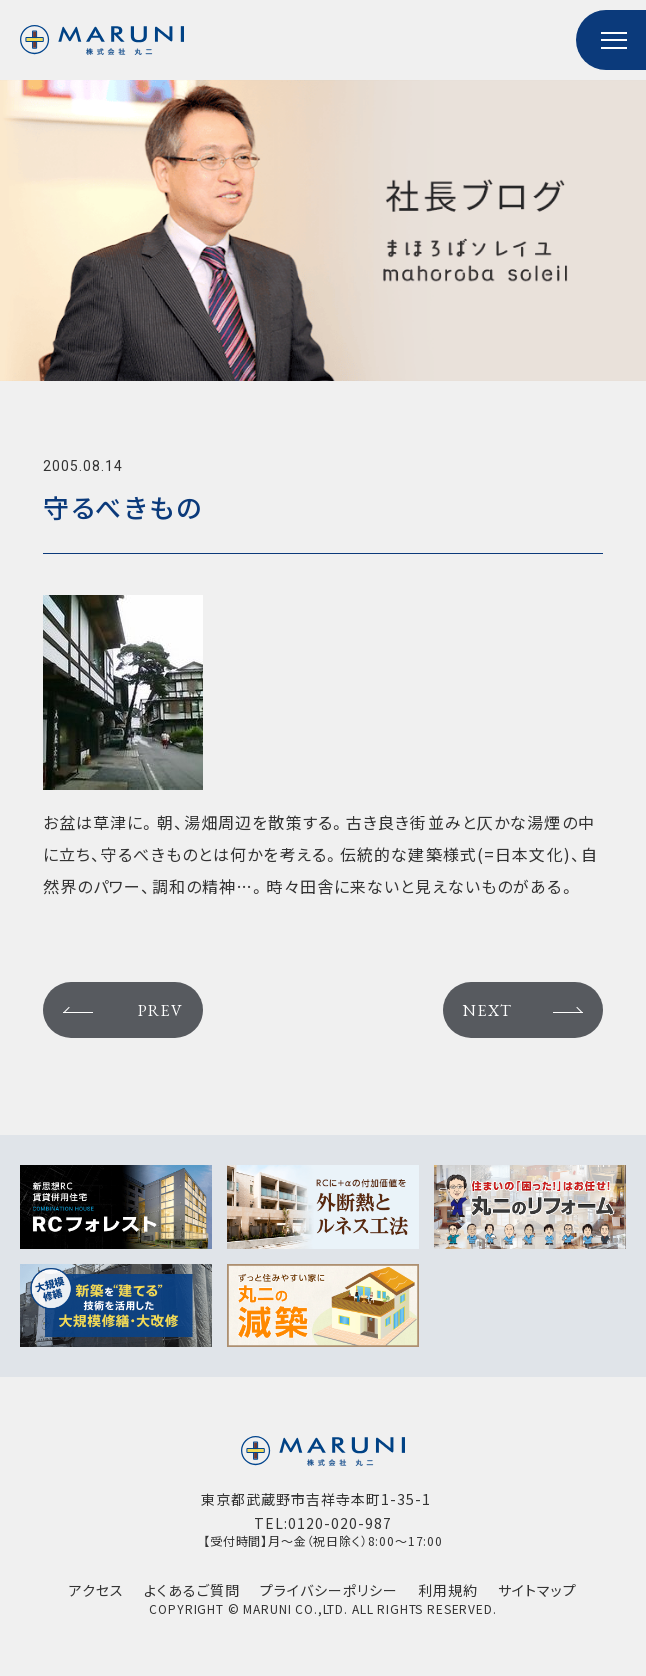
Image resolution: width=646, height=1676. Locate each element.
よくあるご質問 (192, 1591)
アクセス (96, 1591)
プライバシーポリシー (329, 1591)
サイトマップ (537, 1591)
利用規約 (448, 1591)
